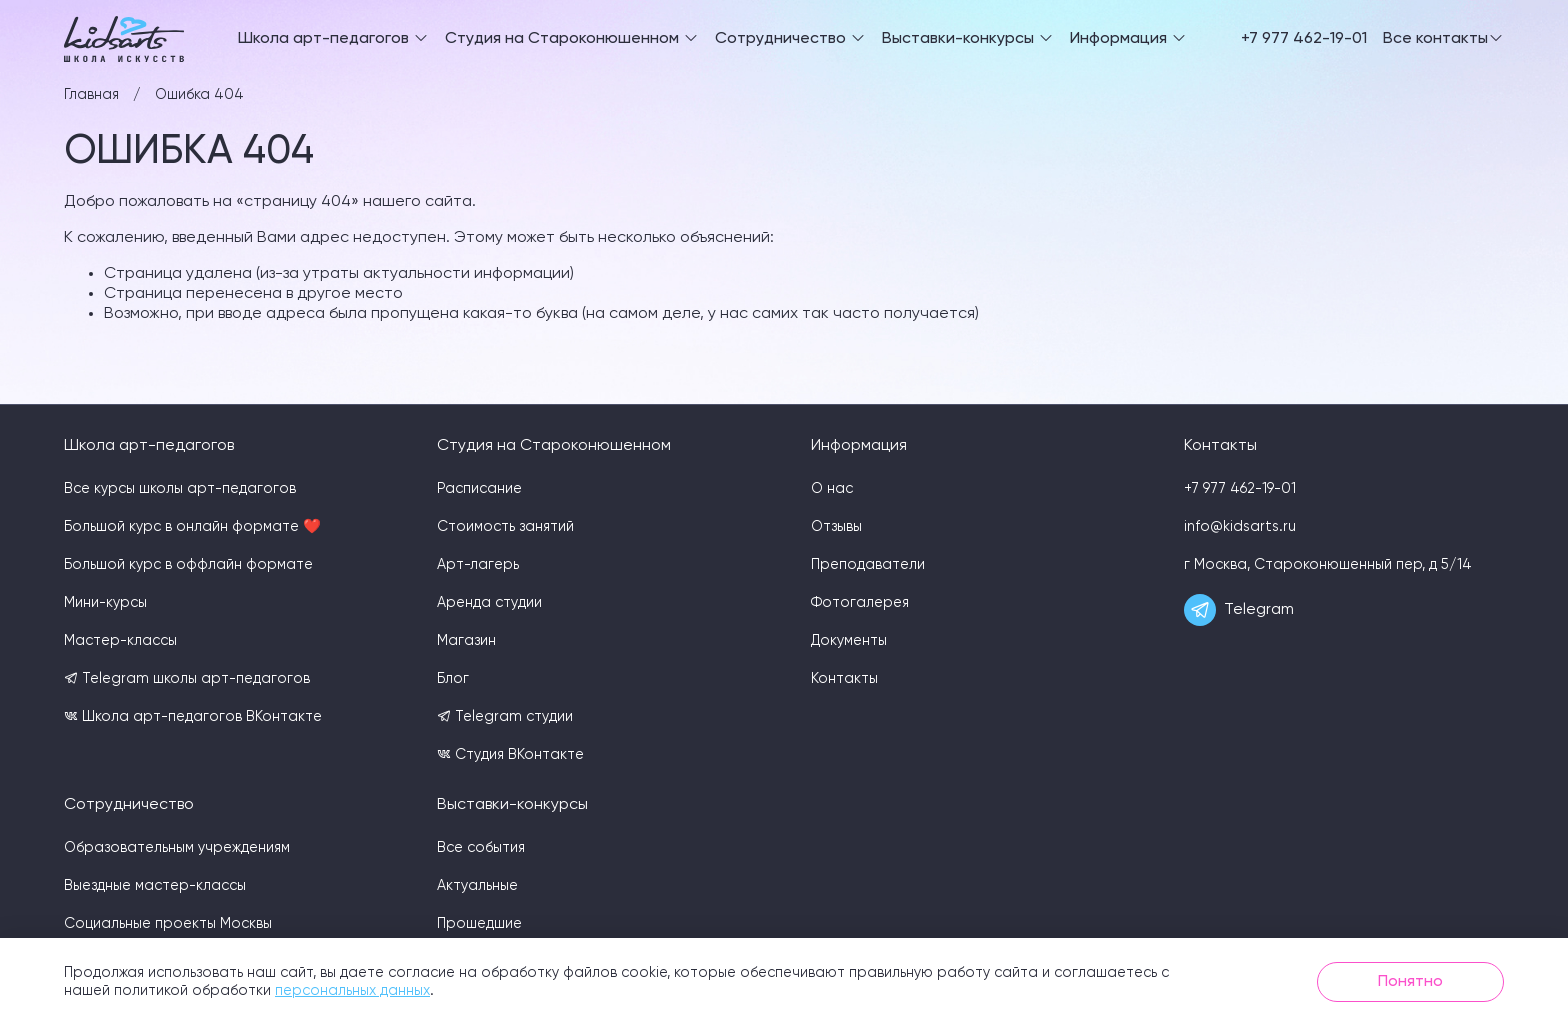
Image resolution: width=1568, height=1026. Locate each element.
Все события (481, 848)
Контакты (844, 679)
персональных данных (352, 991)
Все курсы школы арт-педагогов (180, 489)
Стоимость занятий (505, 527)
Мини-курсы (105, 603)
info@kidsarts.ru (1240, 527)
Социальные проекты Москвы (168, 924)
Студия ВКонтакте (510, 754)
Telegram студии (505, 716)
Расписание (479, 489)
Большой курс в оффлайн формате (188, 565)
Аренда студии (489, 603)
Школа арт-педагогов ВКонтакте (193, 716)
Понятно (1410, 982)
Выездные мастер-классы (155, 886)
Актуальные (477, 886)
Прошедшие (479, 924)
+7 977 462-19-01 (1304, 39)
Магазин (466, 641)
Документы (849, 641)
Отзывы (836, 527)
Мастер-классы (120, 641)
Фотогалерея (860, 603)
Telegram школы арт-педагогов (187, 678)
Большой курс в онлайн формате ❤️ (192, 527)
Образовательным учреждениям (177, 848)
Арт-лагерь (478, 565)
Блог (453, 679)
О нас (832, 489)
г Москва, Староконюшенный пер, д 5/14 (1328, 565)
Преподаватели (868, 565)
